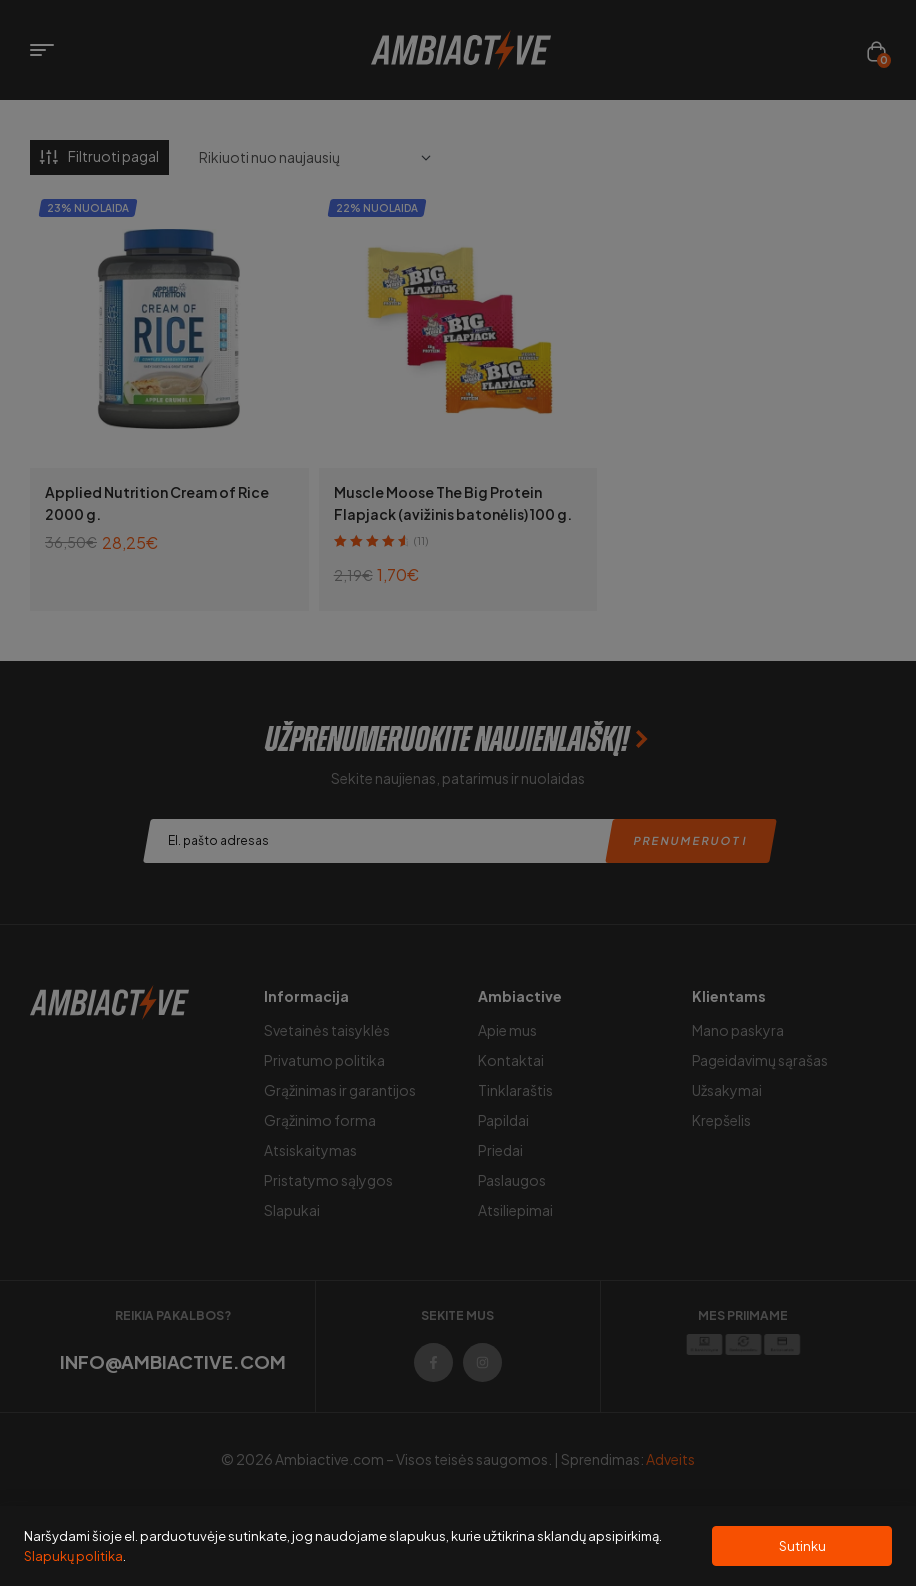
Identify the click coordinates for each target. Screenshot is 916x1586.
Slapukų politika (73, 1556)
